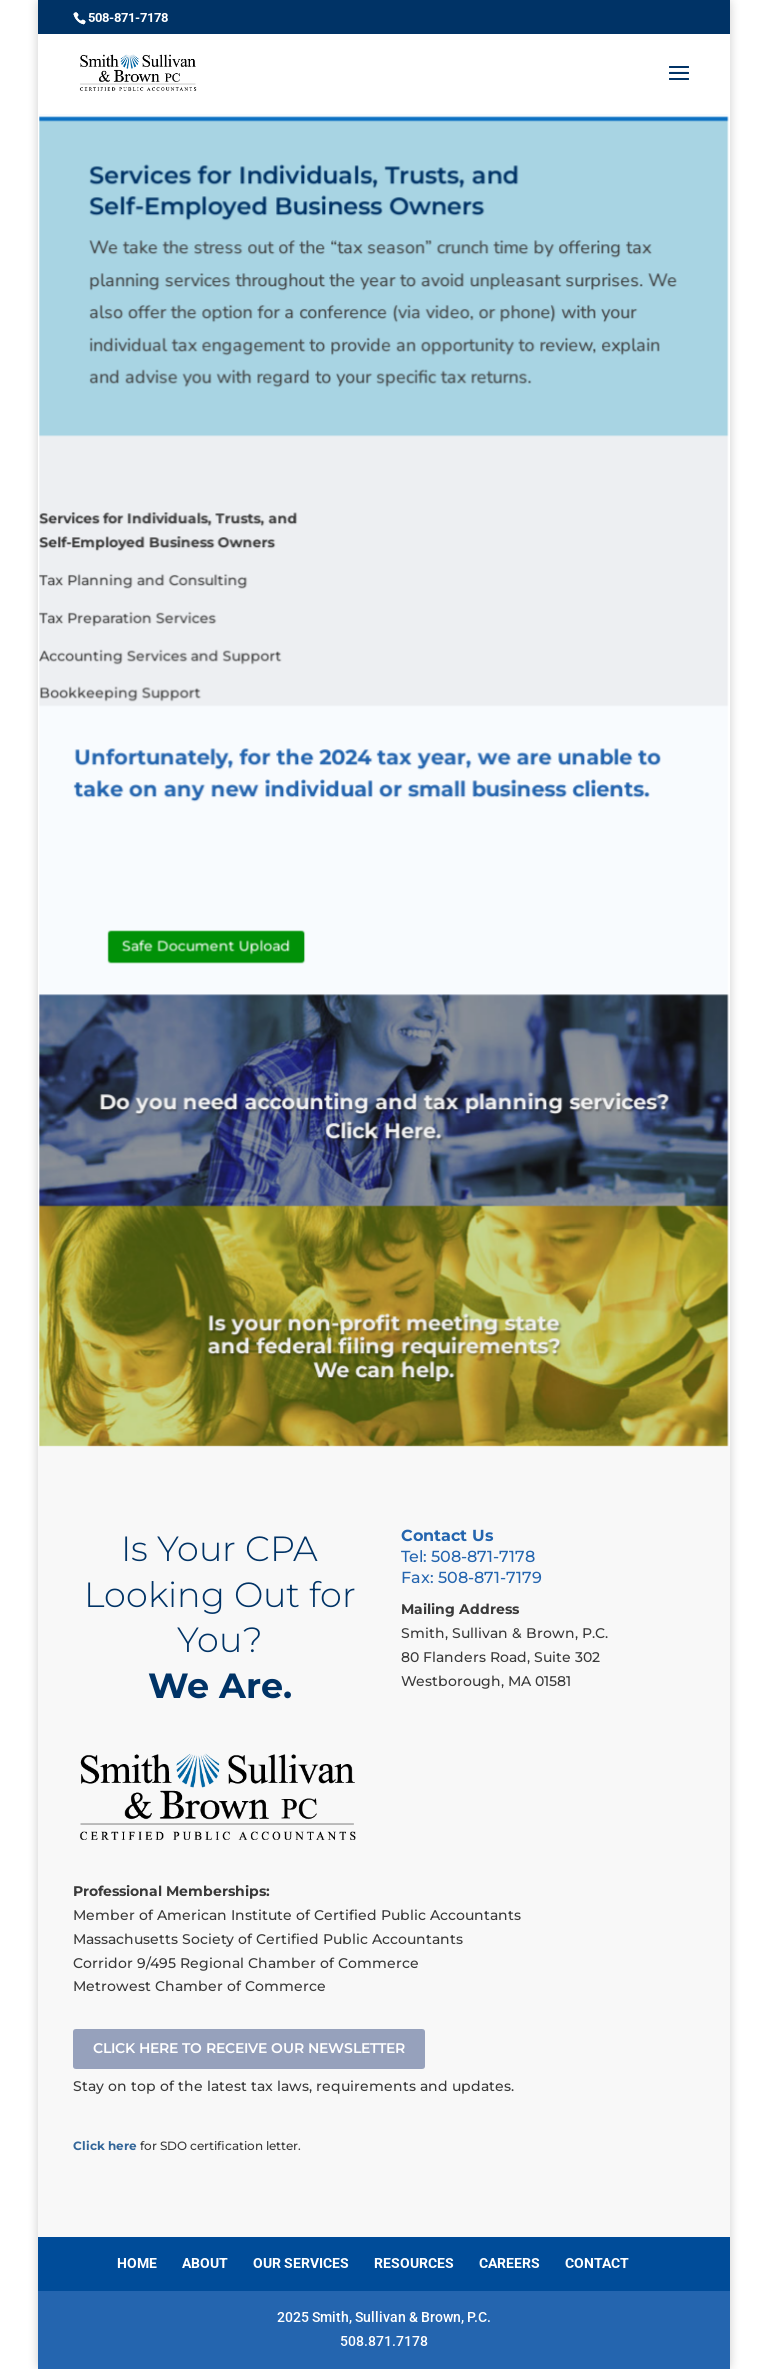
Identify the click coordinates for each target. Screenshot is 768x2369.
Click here (105, 2145)
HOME (137, 2263)
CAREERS (509, 2263)
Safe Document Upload (210, 953)
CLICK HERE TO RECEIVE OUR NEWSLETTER (249, 2048)
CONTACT (597, 2263)
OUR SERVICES (301, 2263)
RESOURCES (414, 2263)
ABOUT (205, 2263)
